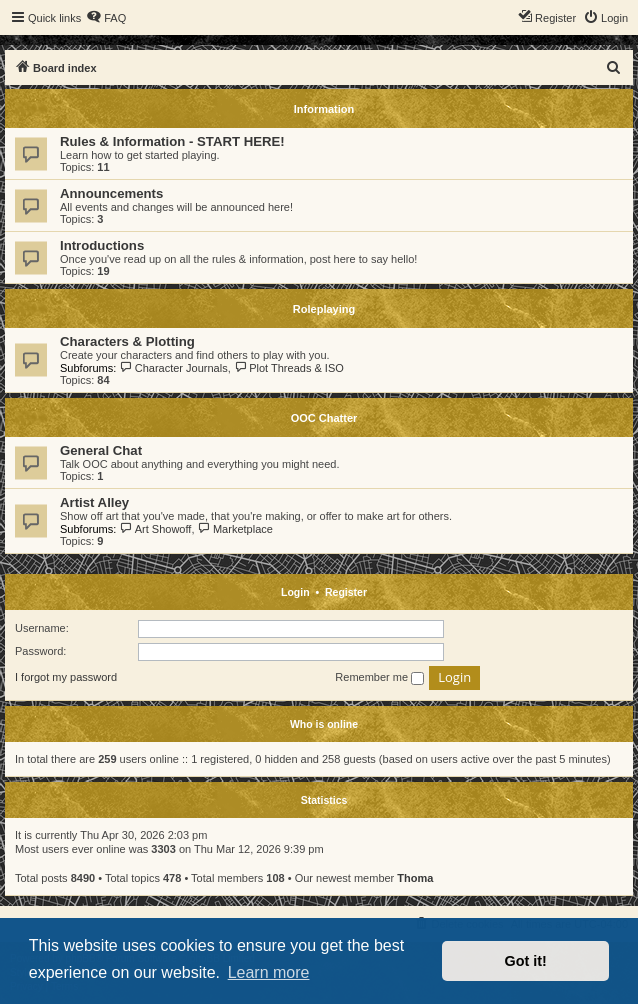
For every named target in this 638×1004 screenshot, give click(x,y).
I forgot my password (66, 677)
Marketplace (235, 529)
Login (295, 592)
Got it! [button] (526, 961)
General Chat (101, 450)
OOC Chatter (324, 418)
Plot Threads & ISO (289, 368)
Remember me (379, 678)
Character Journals (173, 368)
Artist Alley (94, 502)
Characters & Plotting (127, 341)
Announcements (111, 193)
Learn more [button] (269, 972)
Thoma (415, 878)
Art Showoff (155, 529)
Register (346, 592)
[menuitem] (106, 18)
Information (324, 109)
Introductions (102, 245)
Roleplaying (324, 309)
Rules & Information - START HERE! (172, 141)
